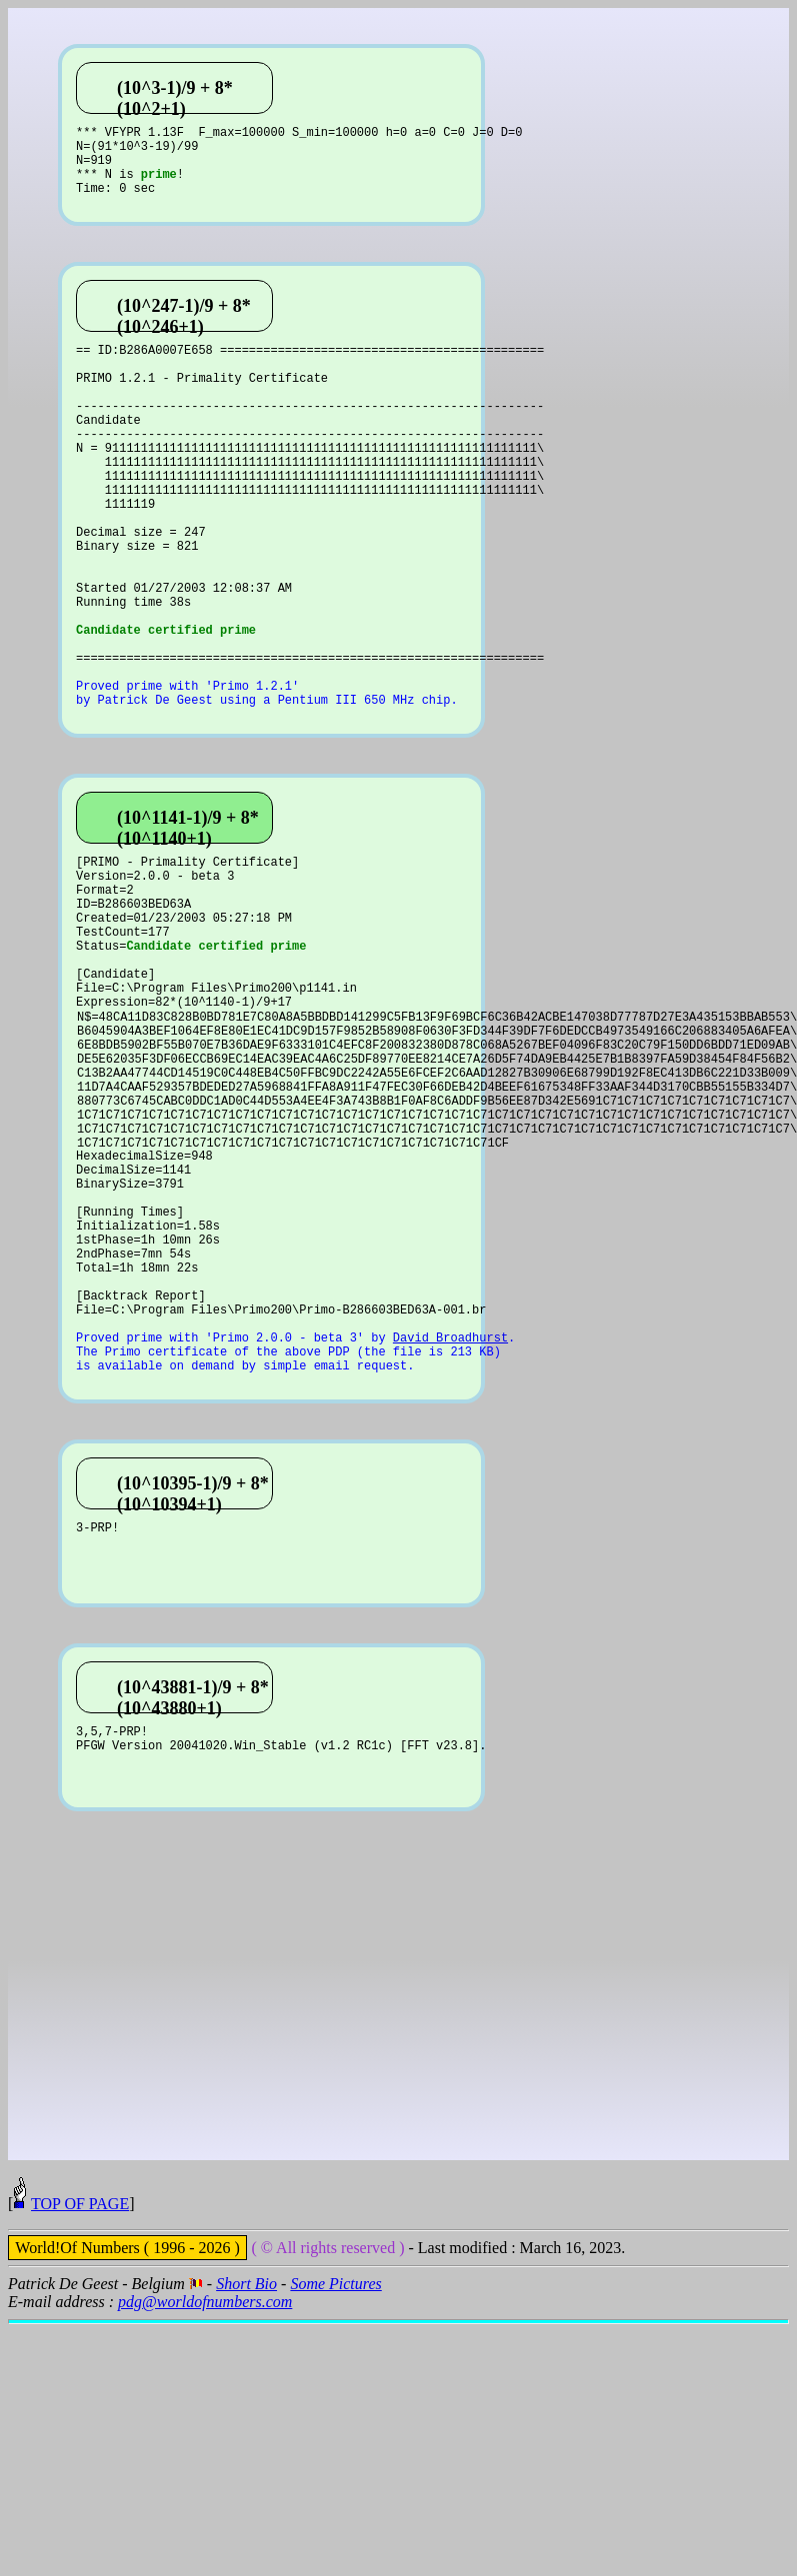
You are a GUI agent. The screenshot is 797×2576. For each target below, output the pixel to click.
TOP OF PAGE (80, 2455)
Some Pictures (335, 2535)
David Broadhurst (450, 1537)
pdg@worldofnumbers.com (205, 2553)
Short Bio (246, 2535)
